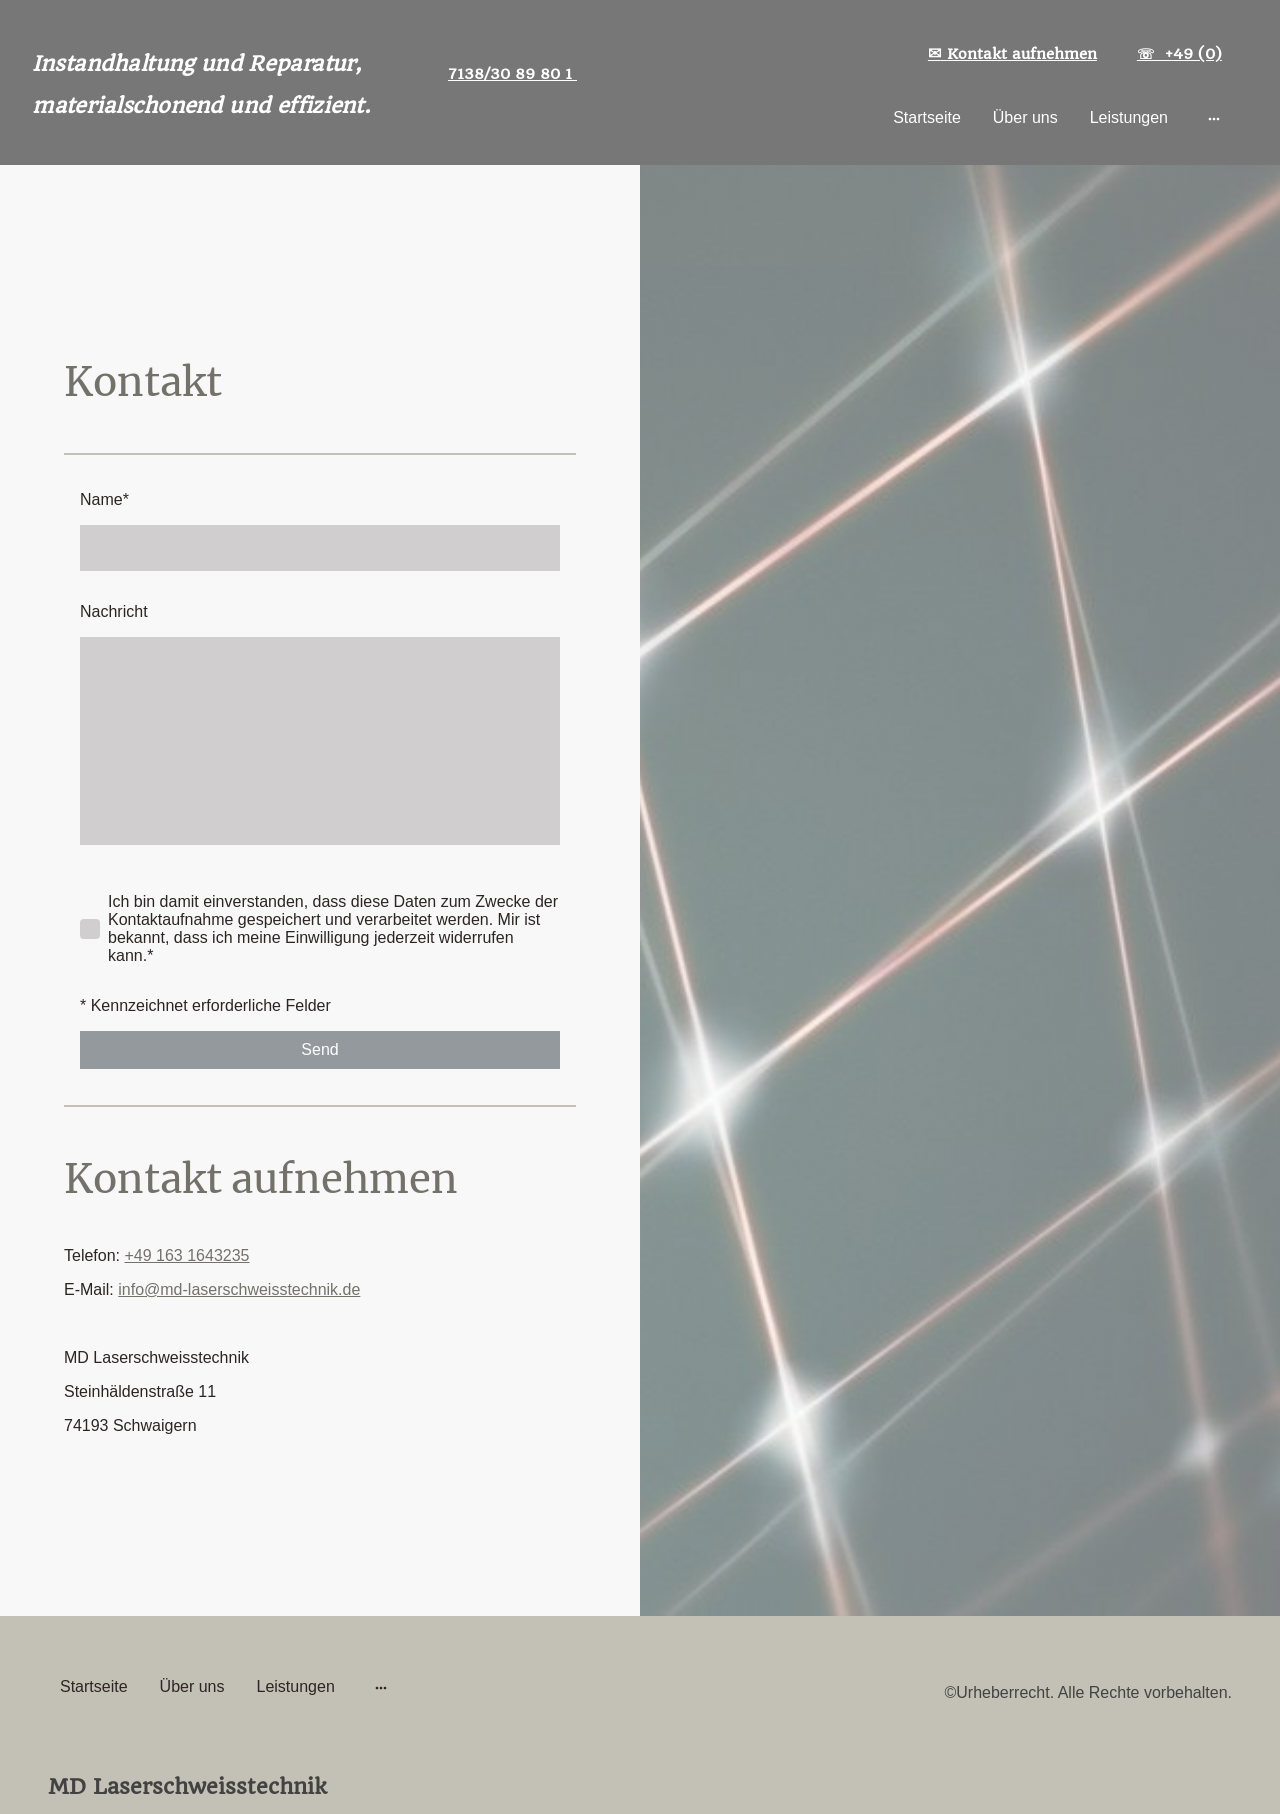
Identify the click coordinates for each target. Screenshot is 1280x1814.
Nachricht (114, 611)
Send (319, 1049)
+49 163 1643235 (186, 1255)
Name (104, 499)
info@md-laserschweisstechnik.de (239, 1289)
